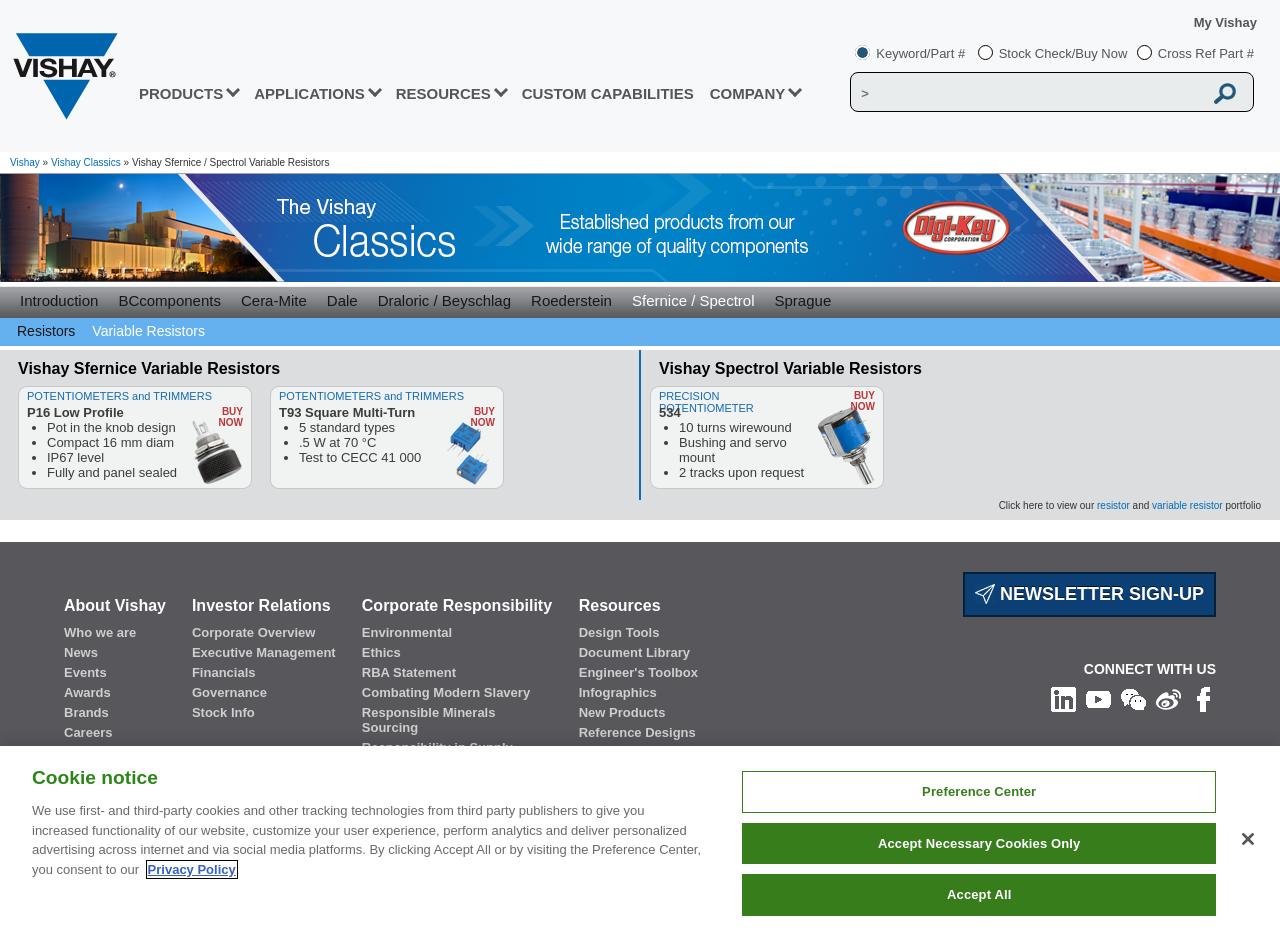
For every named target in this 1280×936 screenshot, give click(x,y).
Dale (342, 300)
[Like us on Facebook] (1203, 698)
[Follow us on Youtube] (1098, 698)
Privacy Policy (192, 869)
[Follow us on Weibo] (1168, 698)
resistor (1113, 505)
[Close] (1248, 839)
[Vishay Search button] (1225, 93)
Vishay (25, 162)
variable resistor (1187, 505)
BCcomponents (169, 300)
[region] (640, 841)
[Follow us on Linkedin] (1063, 698)
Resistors (46, 331)
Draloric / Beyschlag (444, 300)
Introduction (59, 300)
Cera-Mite (274, 300)
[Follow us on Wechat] (1133, 698)
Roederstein (571, 300)
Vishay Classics (86, 162)
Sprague (803, 300)
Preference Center (979, 791)
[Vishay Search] (1028, 93)
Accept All (979, 894)
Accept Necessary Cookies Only (979, 843)
